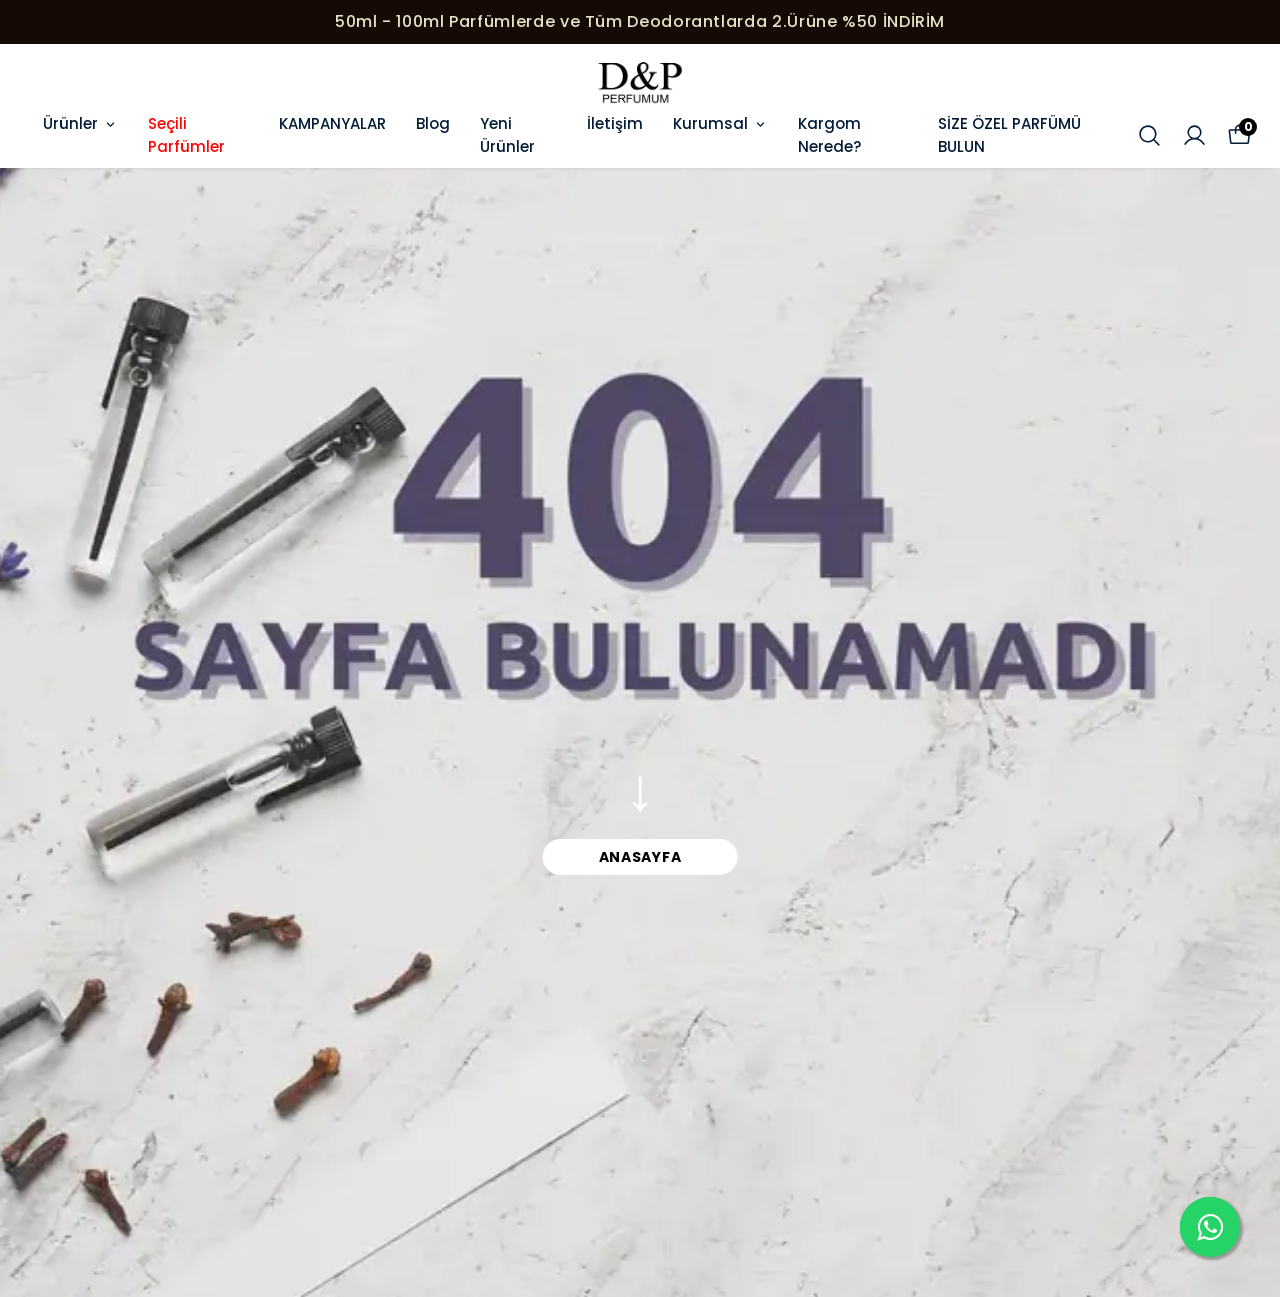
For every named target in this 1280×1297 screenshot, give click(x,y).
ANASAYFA (640, 857)
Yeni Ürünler (507, 135)
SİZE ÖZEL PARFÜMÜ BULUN (1009, 135)
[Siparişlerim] (1194, 135)
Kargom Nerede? (829, 135)
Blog (433, 123)
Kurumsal (720, 123)
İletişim (615, 123)
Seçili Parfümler (186, 135)
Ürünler (80, 123)
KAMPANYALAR (332, 123)
